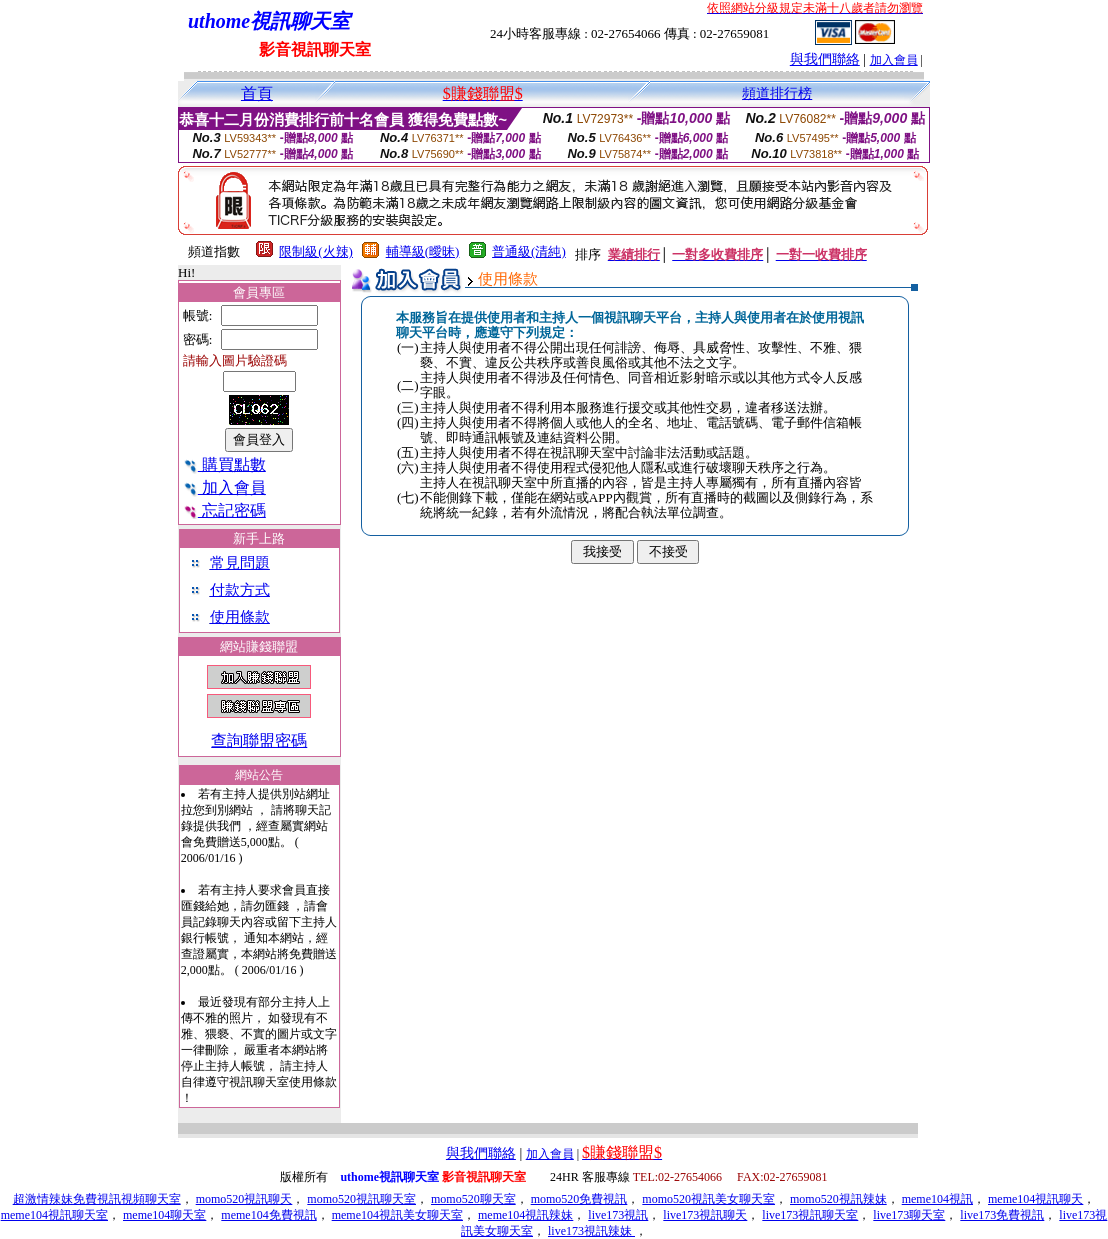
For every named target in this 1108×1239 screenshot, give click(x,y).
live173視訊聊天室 (810, 1215)
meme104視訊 (937, 1199)
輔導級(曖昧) (423, 251)
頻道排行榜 (777, 93)
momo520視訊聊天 (244, 1199)
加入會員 (894, 60)
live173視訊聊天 (705, 1215)
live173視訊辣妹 (591, 1231)
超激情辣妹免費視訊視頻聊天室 (97, 1199)
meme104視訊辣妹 (525, 1215)
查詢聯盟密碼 (259, 740)
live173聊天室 (909, 1215)
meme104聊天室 (164, 1215)
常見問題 (240, 563)
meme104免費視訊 (268, 1215)
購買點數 (224, 464)
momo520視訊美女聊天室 (708, 1199)
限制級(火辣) (316, 251)
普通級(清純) (529, 251)
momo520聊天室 (473, 1199)
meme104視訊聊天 (1035, 1199)
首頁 (257, 93)
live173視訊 (618, 1215)
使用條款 (240, 617)
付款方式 (240, 590)
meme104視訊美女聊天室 (397, 1215)
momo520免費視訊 (579, 1199)
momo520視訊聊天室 (361, 1199)
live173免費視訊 (1002, 1215)
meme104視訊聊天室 (54, 1215)
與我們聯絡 (825, 59)
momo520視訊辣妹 (838, 1199)
